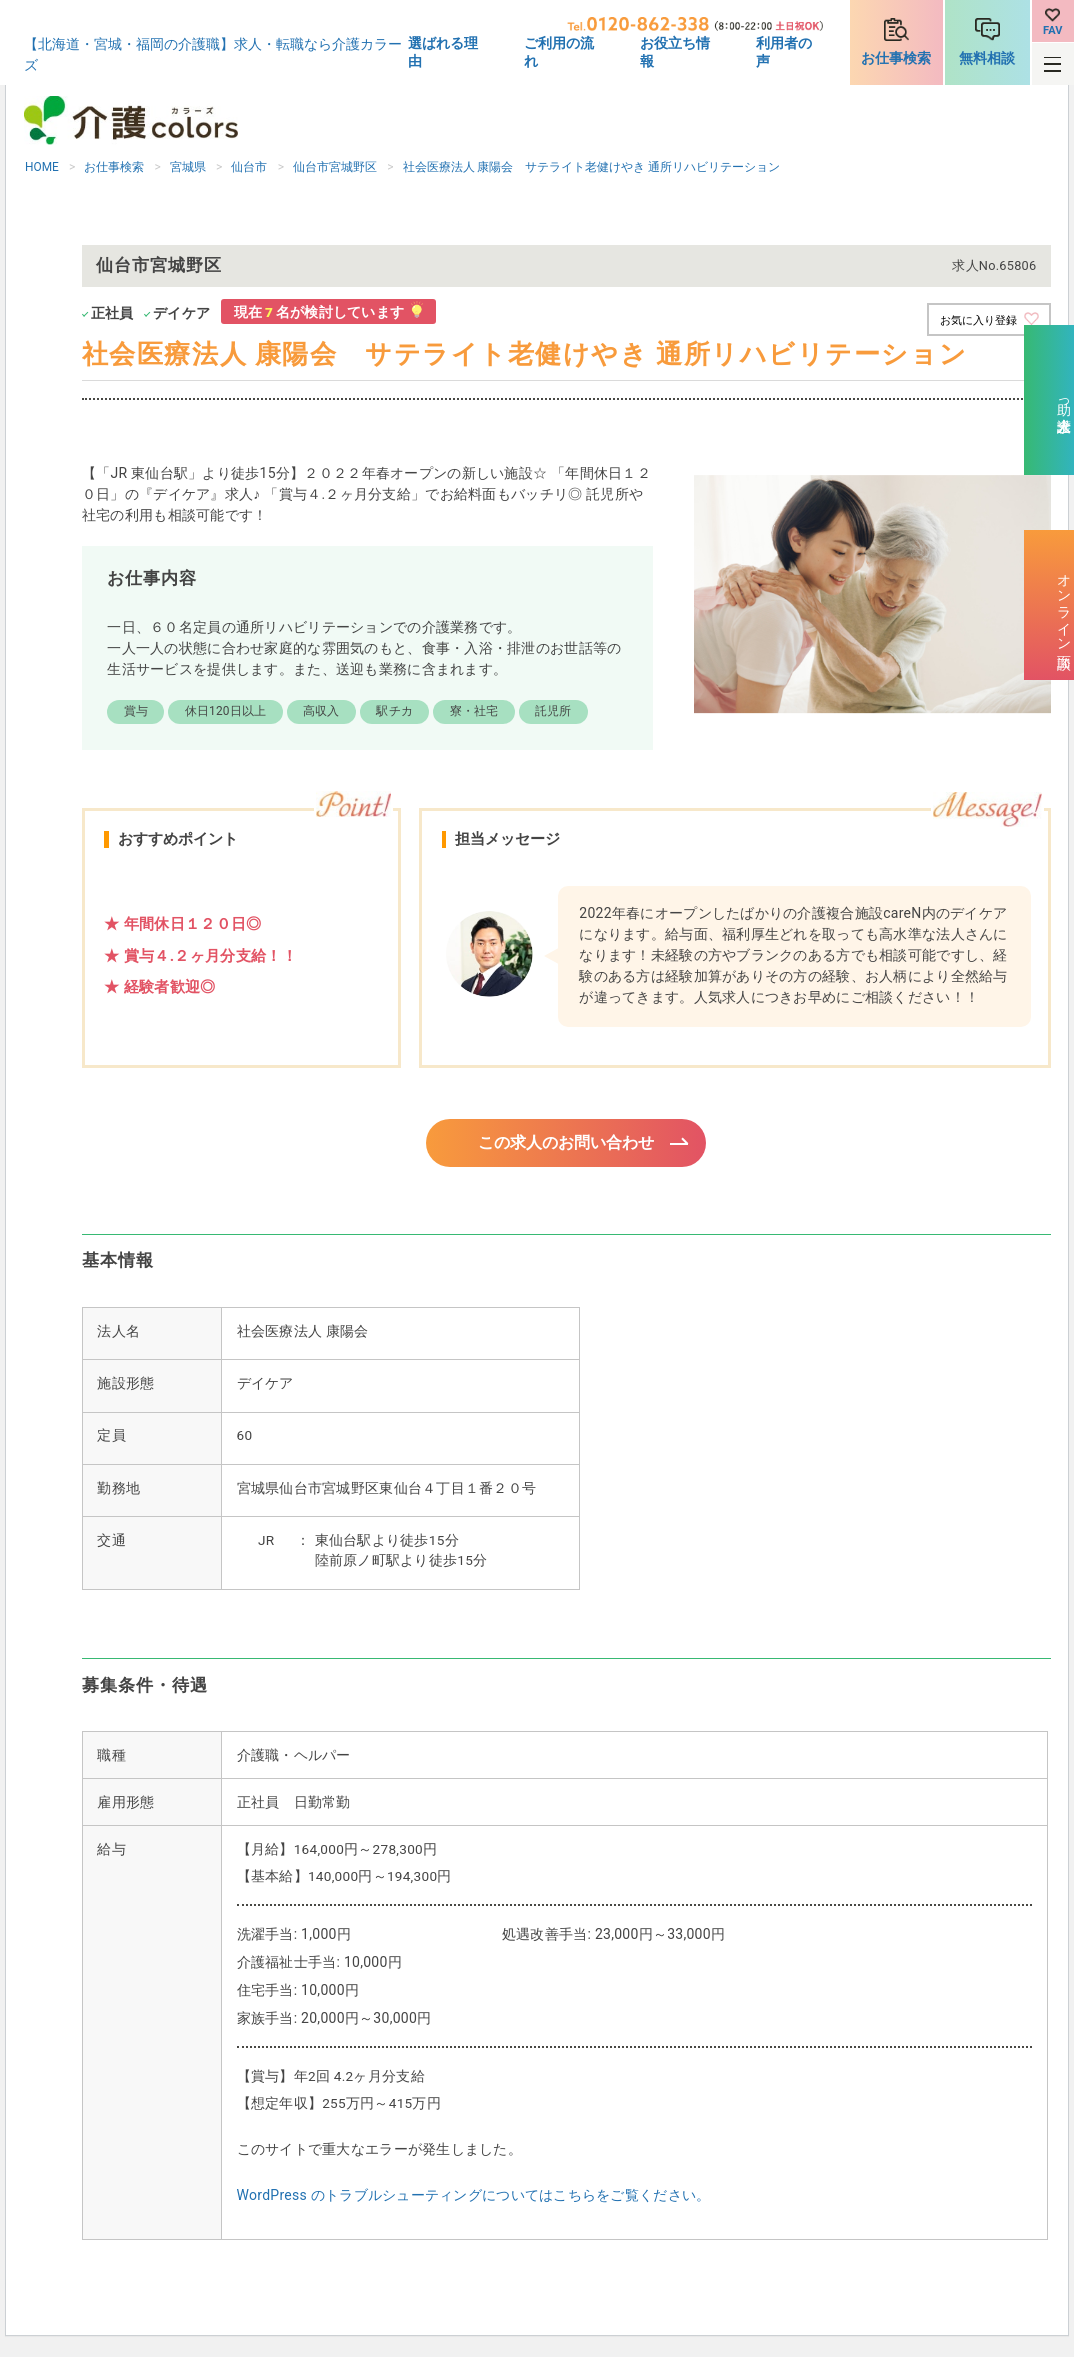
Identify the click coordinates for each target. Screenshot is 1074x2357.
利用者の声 (784, 52)
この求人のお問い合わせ (566, 1144)
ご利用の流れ (559, 52)
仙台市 (249, 167)
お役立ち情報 (675, 52)
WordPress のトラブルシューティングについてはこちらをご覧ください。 (474, 2198)
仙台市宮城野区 (335, 167)
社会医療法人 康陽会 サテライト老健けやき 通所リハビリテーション (592, 167)
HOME (42, 167)
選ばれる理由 (443, 52)
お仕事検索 (896, 58)
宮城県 (188, 167)
